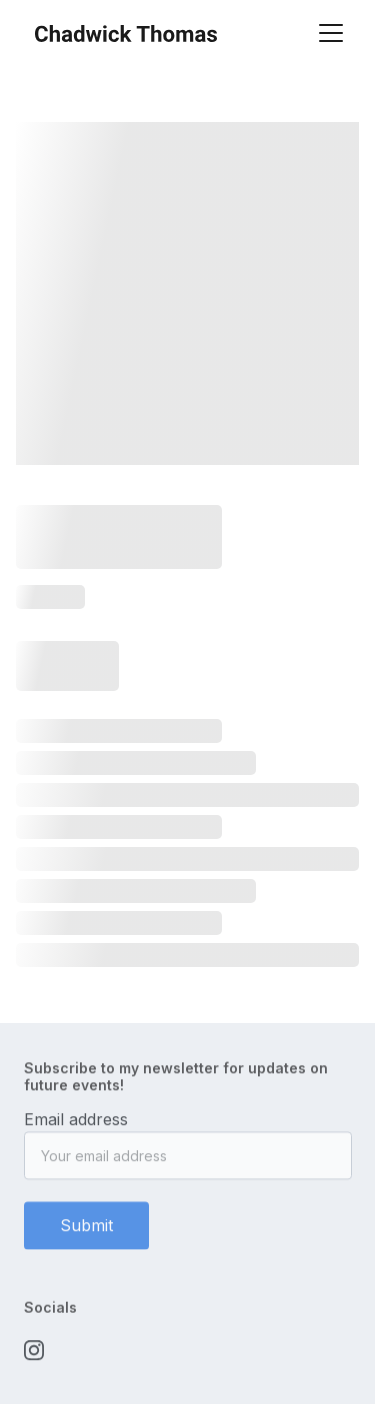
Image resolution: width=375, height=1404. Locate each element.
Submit (86, 1231)
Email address (76, 1125)
